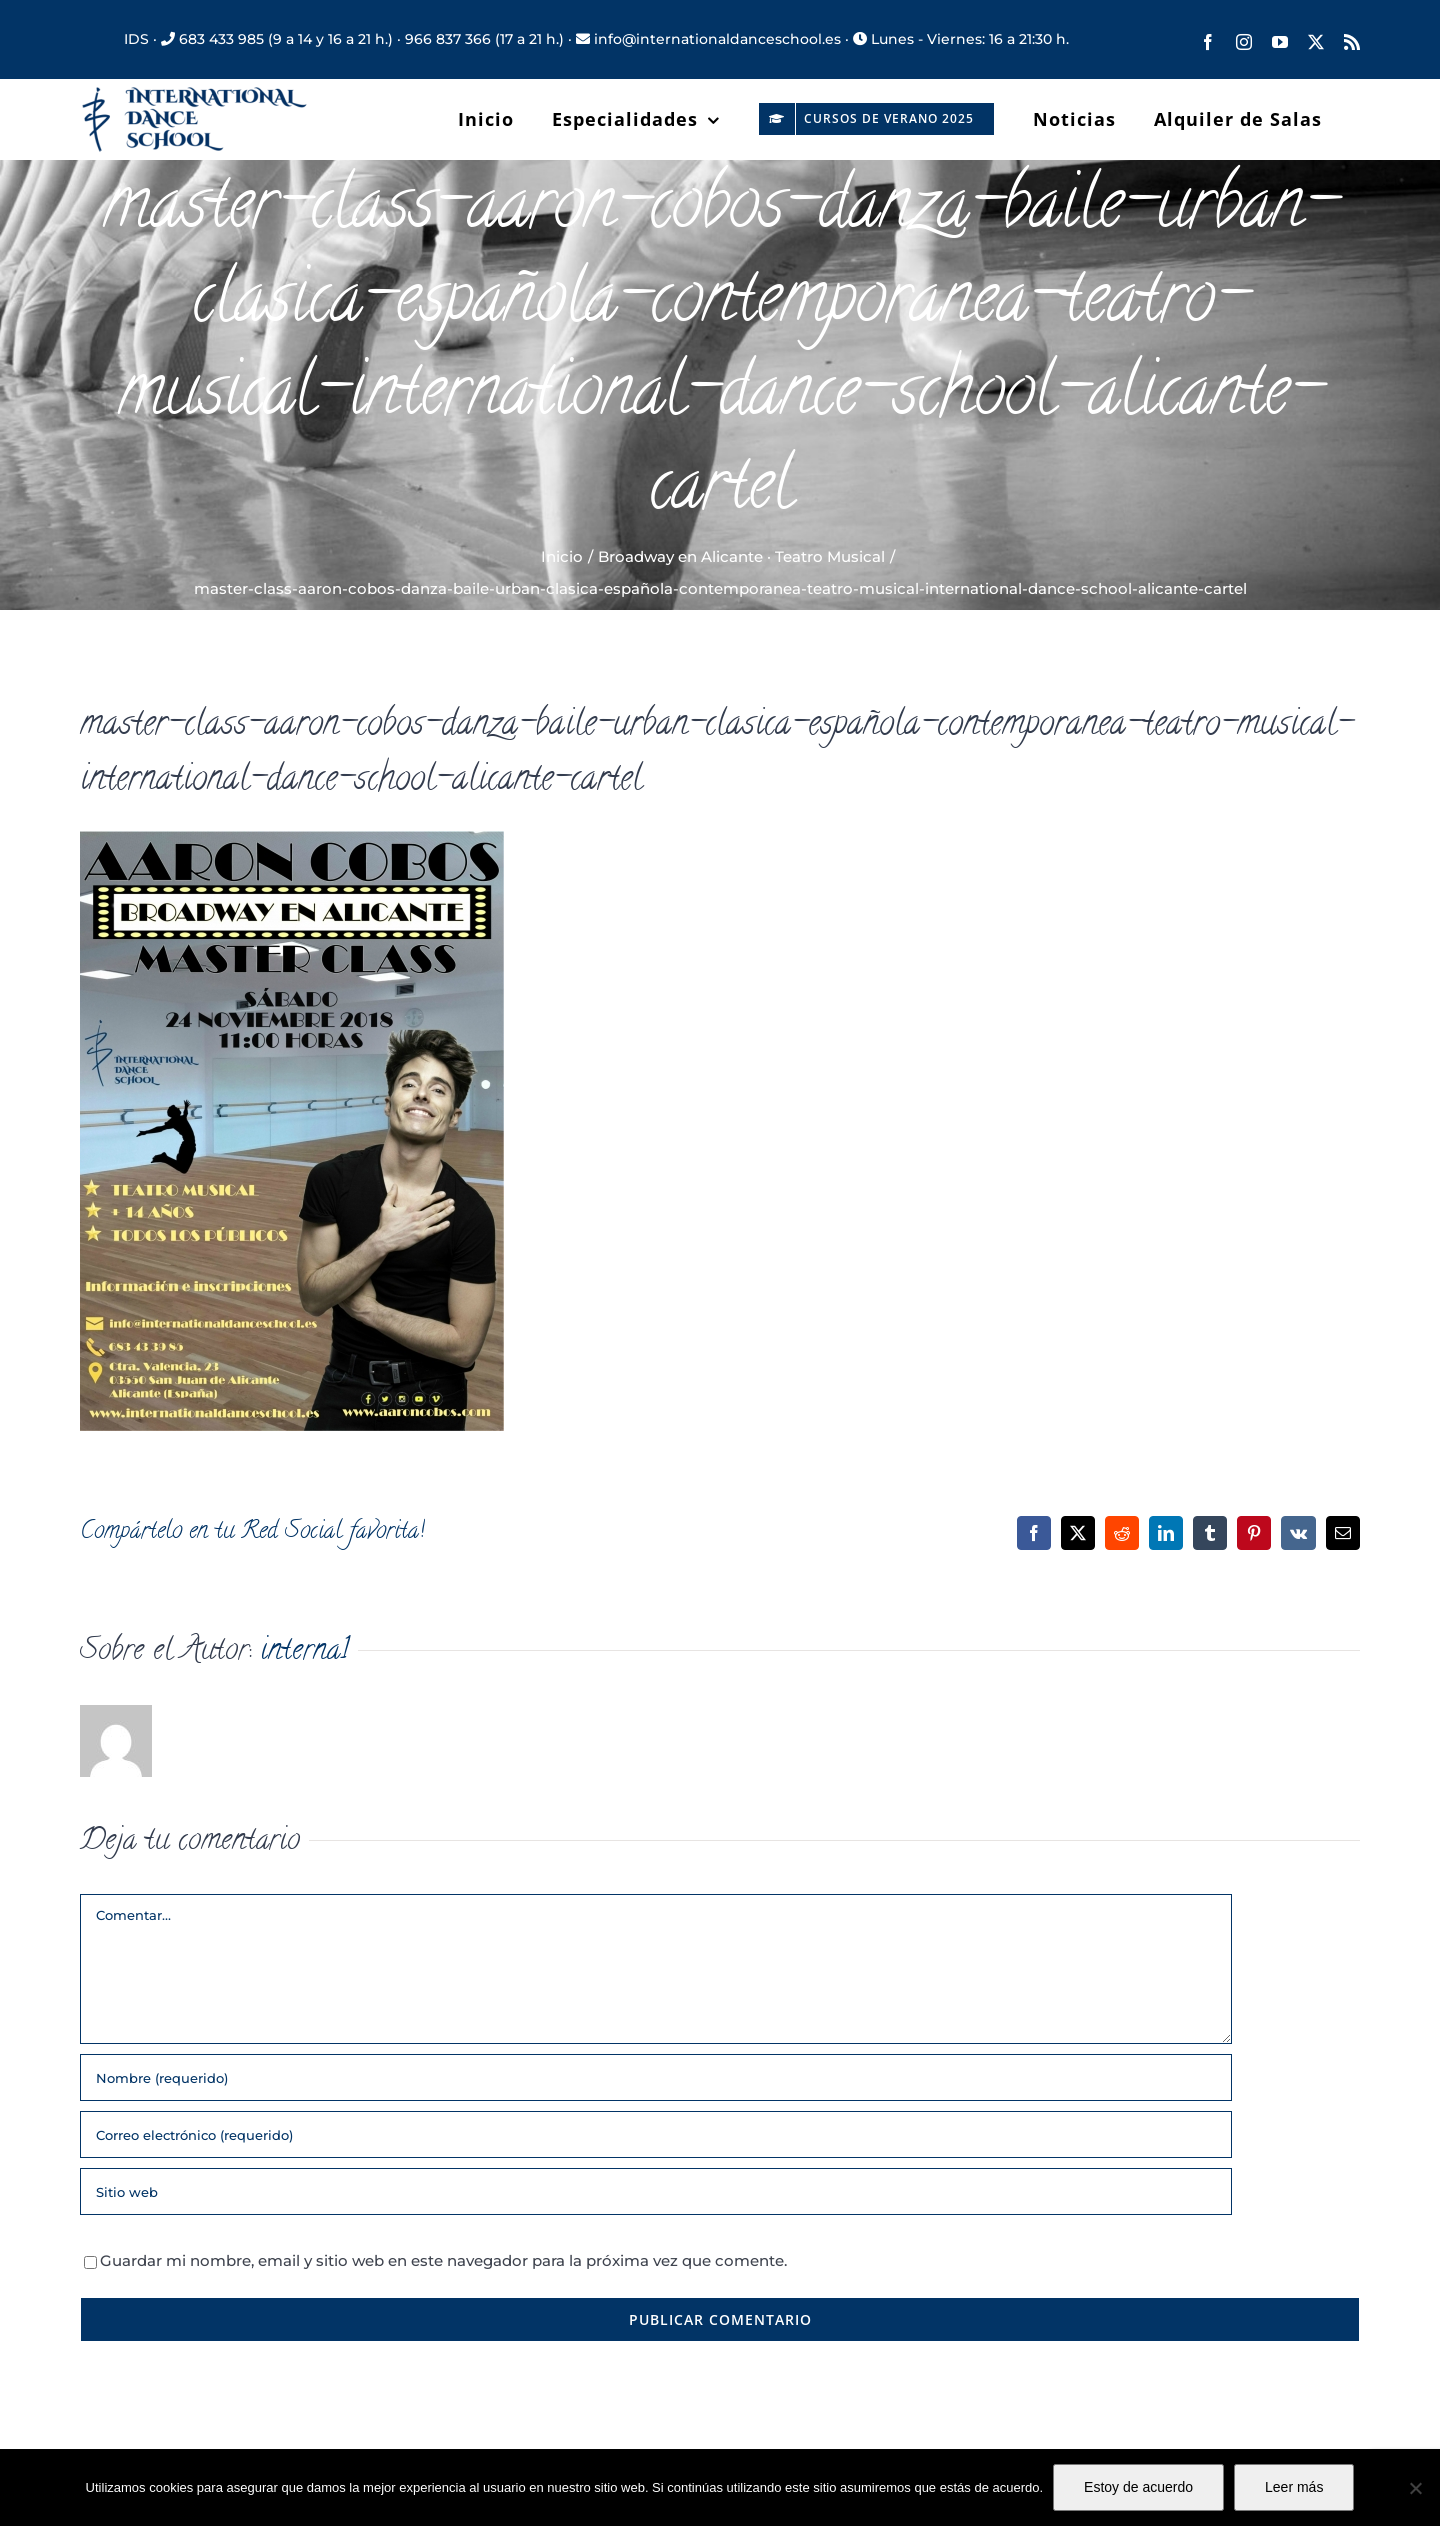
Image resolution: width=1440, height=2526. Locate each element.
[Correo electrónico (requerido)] (656, 2134)
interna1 (304, 1652)
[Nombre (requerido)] (656, 2077)
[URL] (656, 2191)
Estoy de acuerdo (1138, 2487)
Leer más (1294, 2487)
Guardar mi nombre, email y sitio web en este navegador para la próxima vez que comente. (443, 2260)
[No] (1415, 2488)
